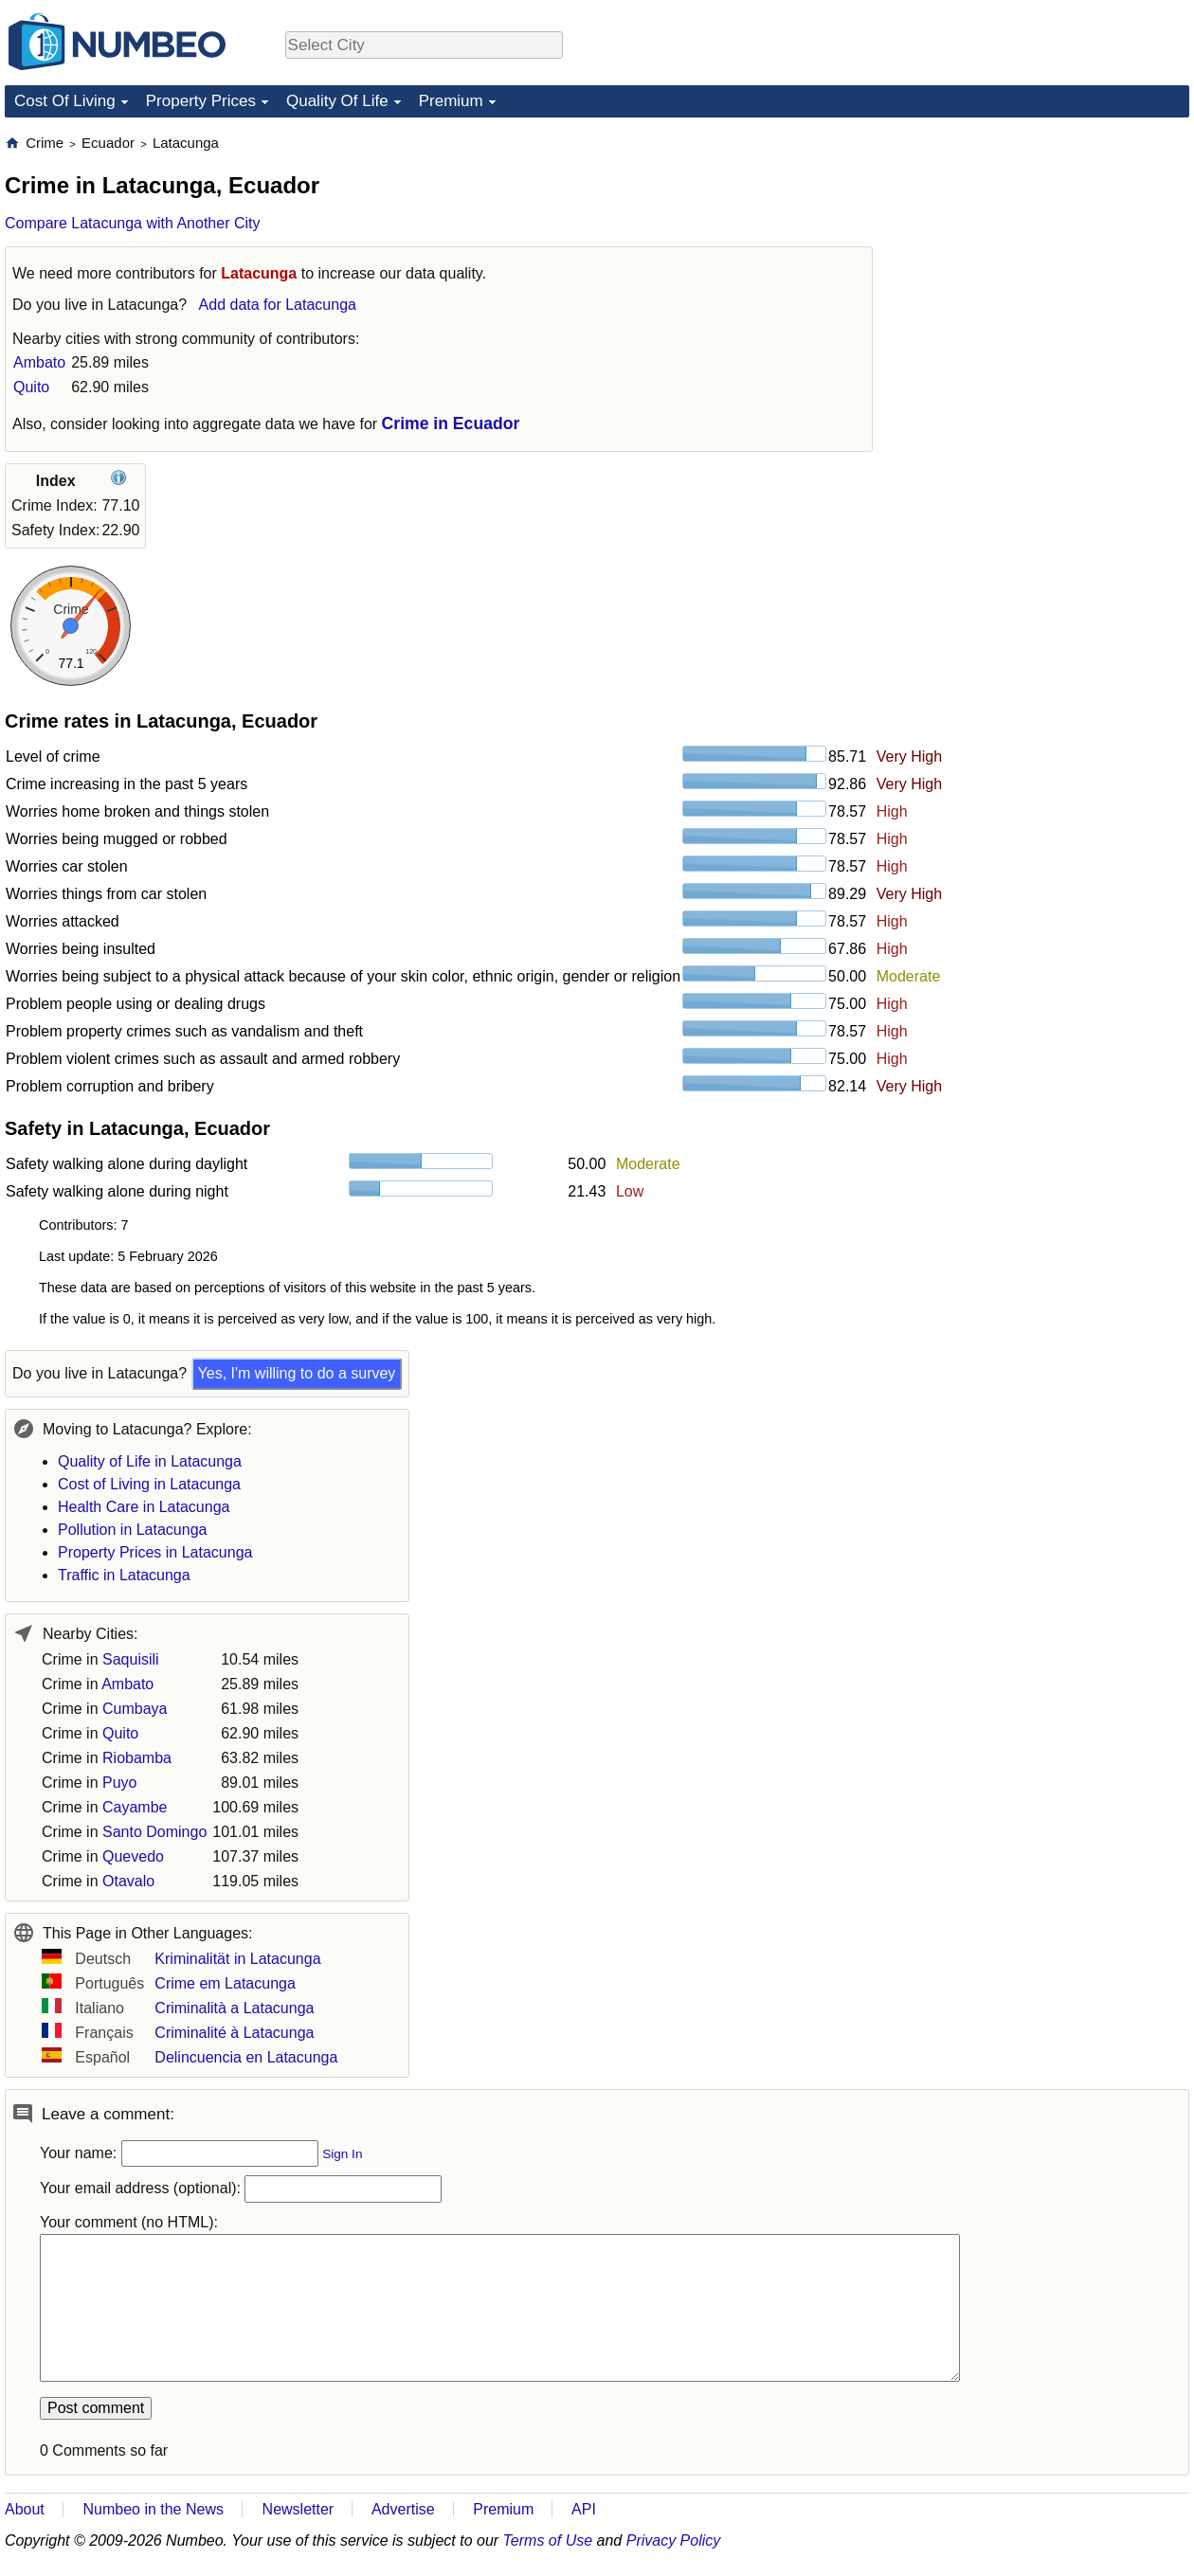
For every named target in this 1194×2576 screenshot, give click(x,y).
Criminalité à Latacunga (234, 2033)
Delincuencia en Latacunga (245, 2057)
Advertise (403, 2509)
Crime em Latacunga (225, 1983)
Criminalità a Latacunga (234, 2008)
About (25, 2509)
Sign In (342, 2154)
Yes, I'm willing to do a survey (297, 1373)
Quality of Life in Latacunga (150, 1461)
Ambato (39, 362)
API (583, 2509)
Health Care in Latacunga (143, 1507)
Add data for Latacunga (277, 305)
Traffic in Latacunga (124, 1575)
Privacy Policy (673, 2540)
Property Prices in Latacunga (155, 1552)
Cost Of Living (65, 101)
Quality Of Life (337, 101)
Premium (451, 101)
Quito (31, 387)
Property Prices (201, 101)
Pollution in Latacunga (132, 1530)
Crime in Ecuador (451, 423)
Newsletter (298, 2509)
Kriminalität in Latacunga (237, 1959)
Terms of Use (548, 2540)
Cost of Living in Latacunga (149, 1484)
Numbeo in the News (153, 2509)
